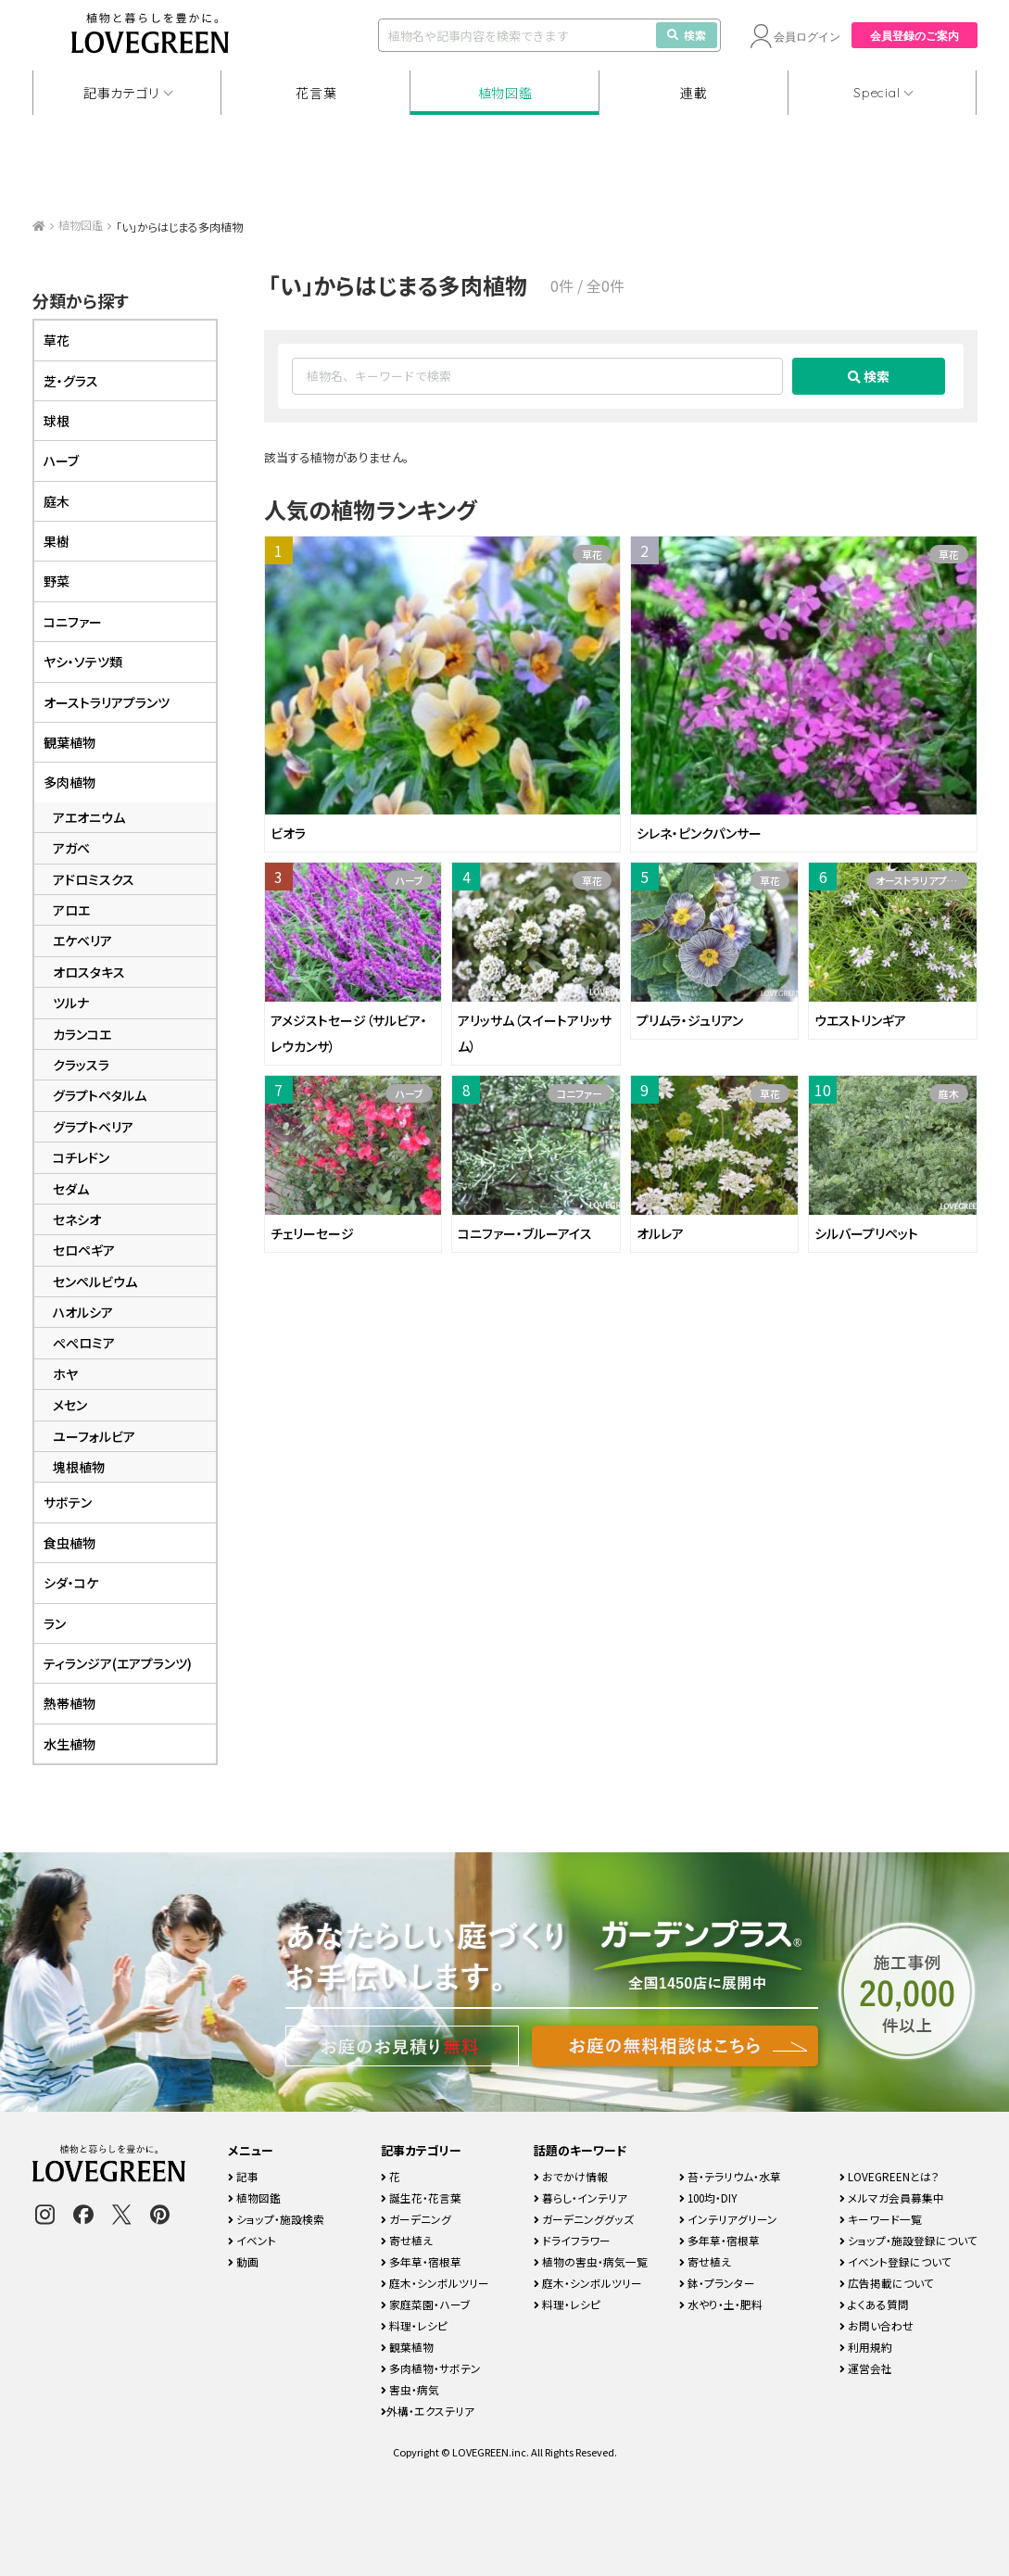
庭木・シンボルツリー (435, 2283)
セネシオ (77, 1219)
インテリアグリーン (728, 2219)
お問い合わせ (876, 2325)
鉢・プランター (717, 2283)
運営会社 (865, 2368)
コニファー (579, 1093)
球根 (56, 420)
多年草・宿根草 (421, 2261)
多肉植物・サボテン (431, 2368)
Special (876, 92)
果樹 (56, 541)
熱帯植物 (69, 1703)
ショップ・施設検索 (276, 2219)
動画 (243, 2261)
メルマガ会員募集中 (891, 2197)
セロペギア (84, 1250)
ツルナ (71, 1002)
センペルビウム (95, 1281)
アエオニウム (89, 817)
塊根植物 (79, 1467)
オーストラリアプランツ (922, 880)
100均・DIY (708, 2197)
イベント (252, 2240)
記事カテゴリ (121, 92)
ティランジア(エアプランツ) (118, 1663)
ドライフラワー (572, 2240)
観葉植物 (69, 742)
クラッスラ (81, 1064)
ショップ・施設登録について (908, 2240)
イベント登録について (895, 2261)
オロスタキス (89, 972)
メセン (70, 1404)
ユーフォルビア (94, 1436)
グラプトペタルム (99, 1095)
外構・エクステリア (427, 2410)
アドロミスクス (93, 879)
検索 (686, 35)
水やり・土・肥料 (721, 2304)
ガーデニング (416, 2219)
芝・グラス (71, 381)
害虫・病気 (410, 2389)
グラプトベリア (93, 1127)
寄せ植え (407, 2240)
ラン (55, 1623)
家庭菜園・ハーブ (426, 2304)
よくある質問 (874, 2304)
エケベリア (82, 940)
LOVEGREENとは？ (889, 2176)
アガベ (71, 848)
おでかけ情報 (571, 2176)
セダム (71, 1189)
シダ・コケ (71, 1582)
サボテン (68, 1502)
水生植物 (69, 1744)
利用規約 (865, 2347)
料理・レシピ (414, 2325)
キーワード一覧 (880, 2219)
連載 (693, 92)
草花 (592, 554)
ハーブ (409, 880)
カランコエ (82, 1034)
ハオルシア (83, 1312)
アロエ (71, 910)
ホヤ (65, 1374)
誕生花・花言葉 (421, 2197)
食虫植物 (69, 1543)
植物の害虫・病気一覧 (591, 2261)
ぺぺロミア (84, 1342)
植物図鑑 (505, 92)
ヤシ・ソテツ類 (83, 661)
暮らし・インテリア (580, 2197)
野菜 (56, 581)
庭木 (949, 1093)
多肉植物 (69, 782)
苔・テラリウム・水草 (730, 2176)
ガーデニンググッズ (584, 2219)
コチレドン (81, 1157)
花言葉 (316, 92)
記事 (243, 2176)
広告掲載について (886, 2283)
